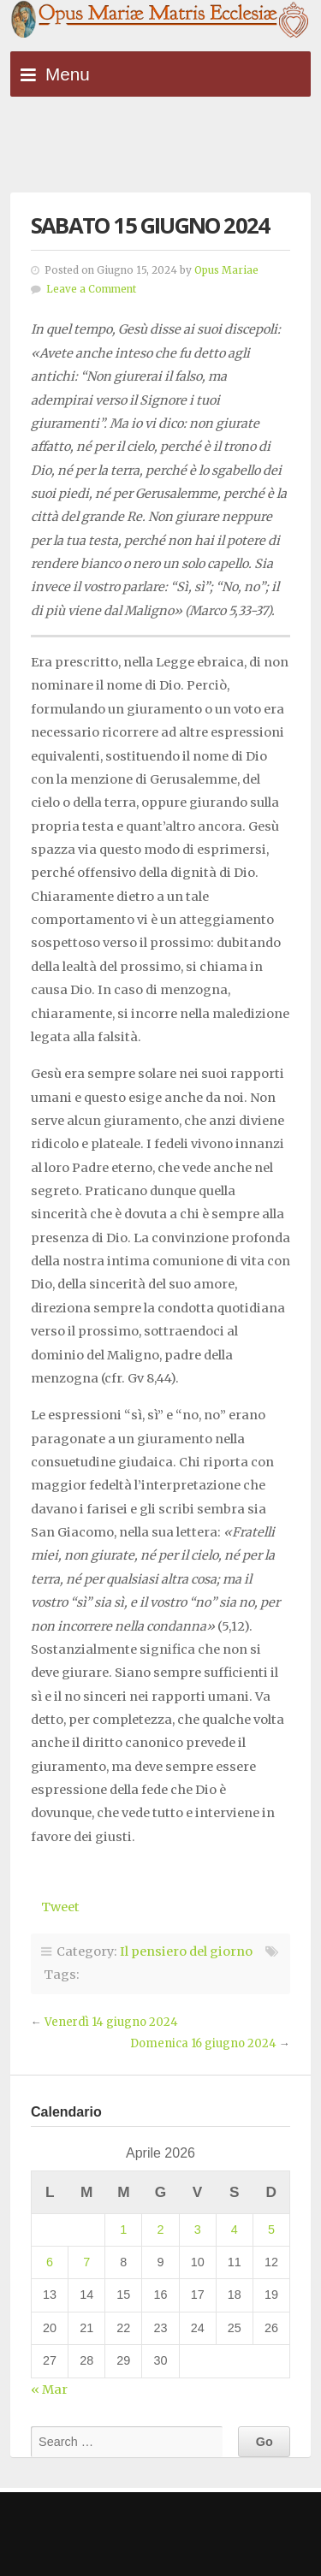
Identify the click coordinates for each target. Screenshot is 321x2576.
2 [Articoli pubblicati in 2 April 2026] (160, 2229)
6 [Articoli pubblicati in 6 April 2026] (49, 2262)
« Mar (49, 2389)
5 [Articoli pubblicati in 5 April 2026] (271, 2229)
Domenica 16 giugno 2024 (203, 2043)
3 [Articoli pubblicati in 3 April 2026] (197, 2229)
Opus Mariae (226, 270)
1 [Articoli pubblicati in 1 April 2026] (123, 2229)
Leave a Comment (91, 289)
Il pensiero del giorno (186, 1951)
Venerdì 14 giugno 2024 (111, 2022)
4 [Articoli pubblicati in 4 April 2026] (234, 2229)
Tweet (60, 1907)
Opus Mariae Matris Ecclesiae (160, 20)
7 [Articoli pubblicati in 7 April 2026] (86, 2262)
